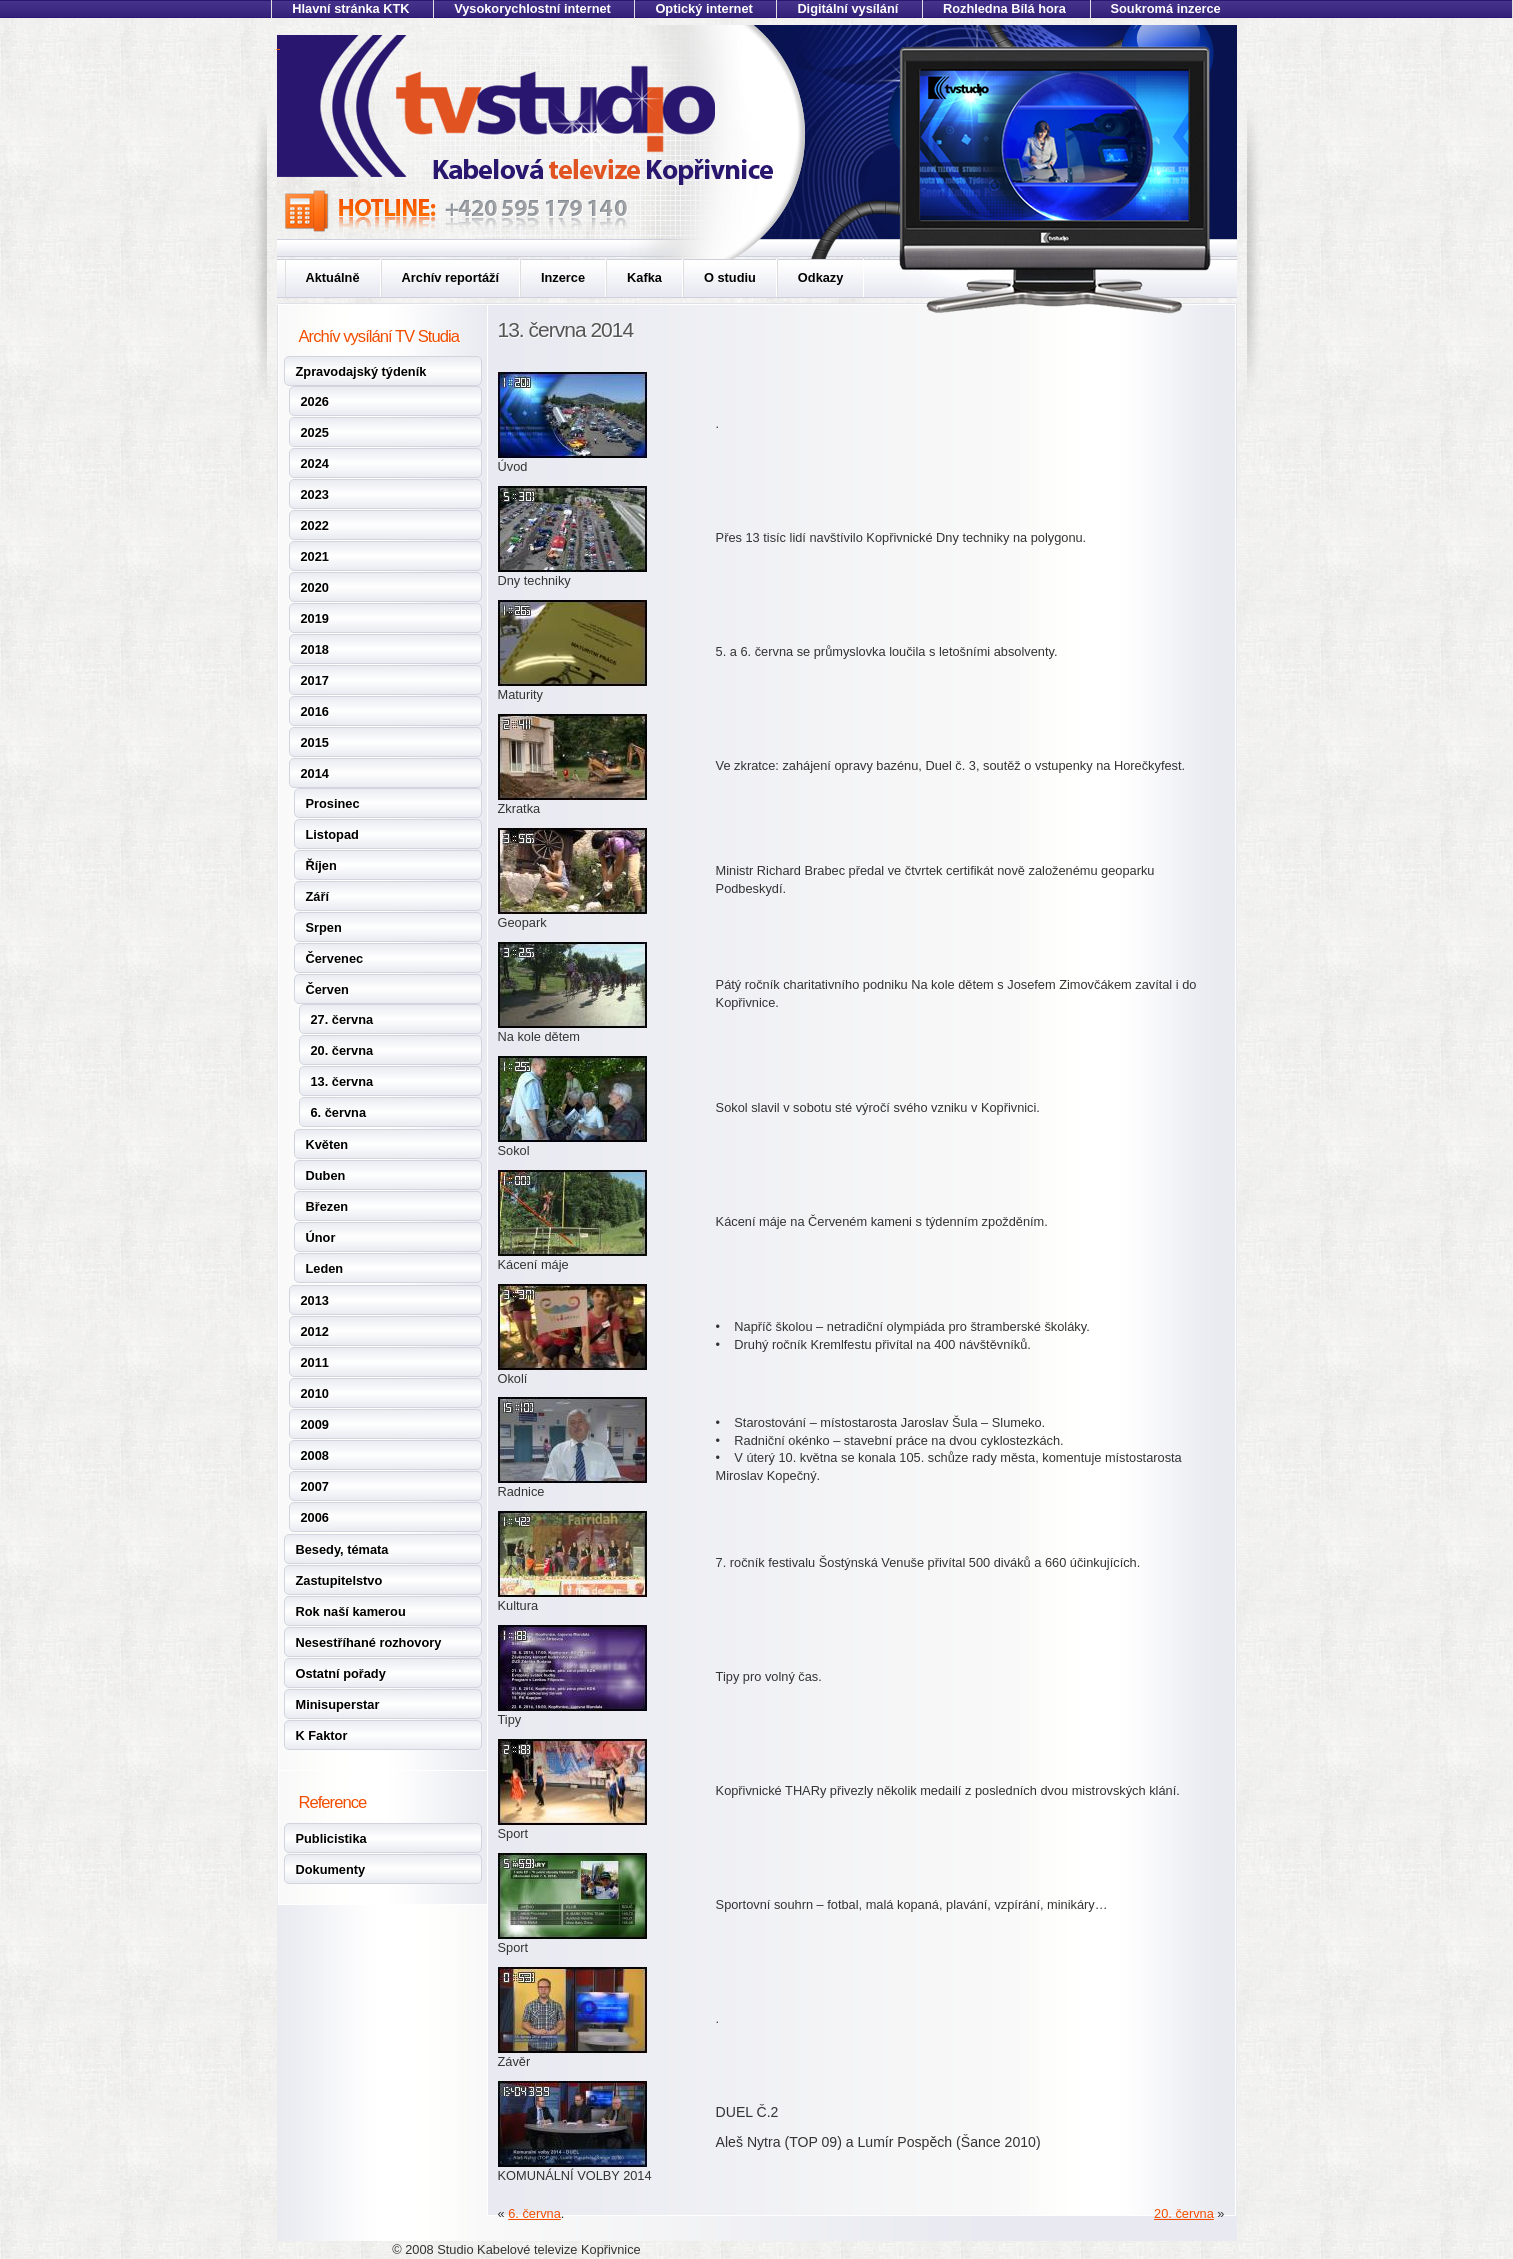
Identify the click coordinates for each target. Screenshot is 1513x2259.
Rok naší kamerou (351, 1611)
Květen (327, 1144)
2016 (315, 711)
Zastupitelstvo (339, 1580)
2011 (315, 1362)
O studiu (730, 277)
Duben (326, 1175)
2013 (315, 1300)
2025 (315, 432)
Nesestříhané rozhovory (369, 1642)
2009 (315, 1424)
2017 (315, 680)
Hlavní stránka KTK (350, 8)
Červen (327, 989)
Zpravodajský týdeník (361, 371)
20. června (342, 1050)
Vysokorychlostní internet (532, 8)
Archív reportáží (450, 277)
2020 (315, 587)
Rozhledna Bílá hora (1004, 8)
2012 (315, 1331)
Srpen (324, 927)
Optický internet (703, 8)
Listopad (332, 834)
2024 (315, 463)
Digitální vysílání (847, 8)
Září (317, 896)
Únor (321, 1237)
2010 (315, 1393)
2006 (315, 1517)
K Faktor (322, 1735)
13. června (342, 1081)
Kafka (644, 277)
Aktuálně (333, 277)
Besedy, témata (342, 1549)
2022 (315, 525)
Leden (325, 1268)
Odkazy (821, 277)
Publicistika (331, 1838)
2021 (315, 556)
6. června (339, 1112)
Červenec (335, 958)
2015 (315, 742)
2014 (315, 773)
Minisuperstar (338, 1704)
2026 (315, 401)
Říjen (321, 865)
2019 (315, 618)
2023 (315, 494)
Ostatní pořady (341, 1673)
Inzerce (563, 277)
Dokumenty (331, 1869)
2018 (315, 649)
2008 (315, 1455)
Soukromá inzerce (1166, 8)
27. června (342, 1019)
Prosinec (333, 803)
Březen (327, 1206)
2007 (315, 1486)
